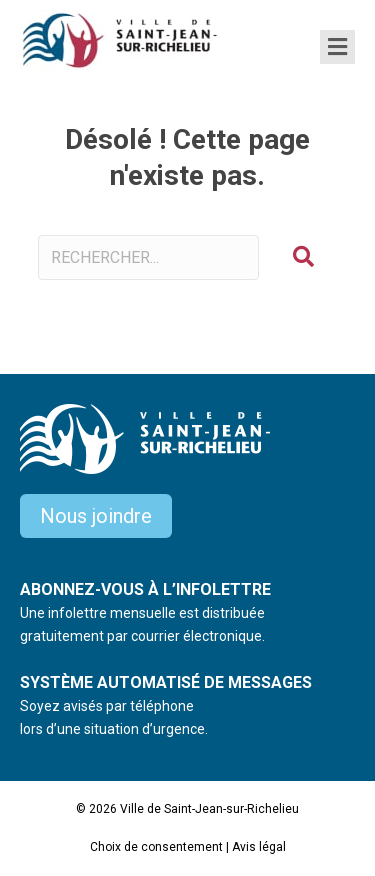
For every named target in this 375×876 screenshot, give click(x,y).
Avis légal (259, 847)
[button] (303, 257)
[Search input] (148, 257)
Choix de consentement (156, 847)
